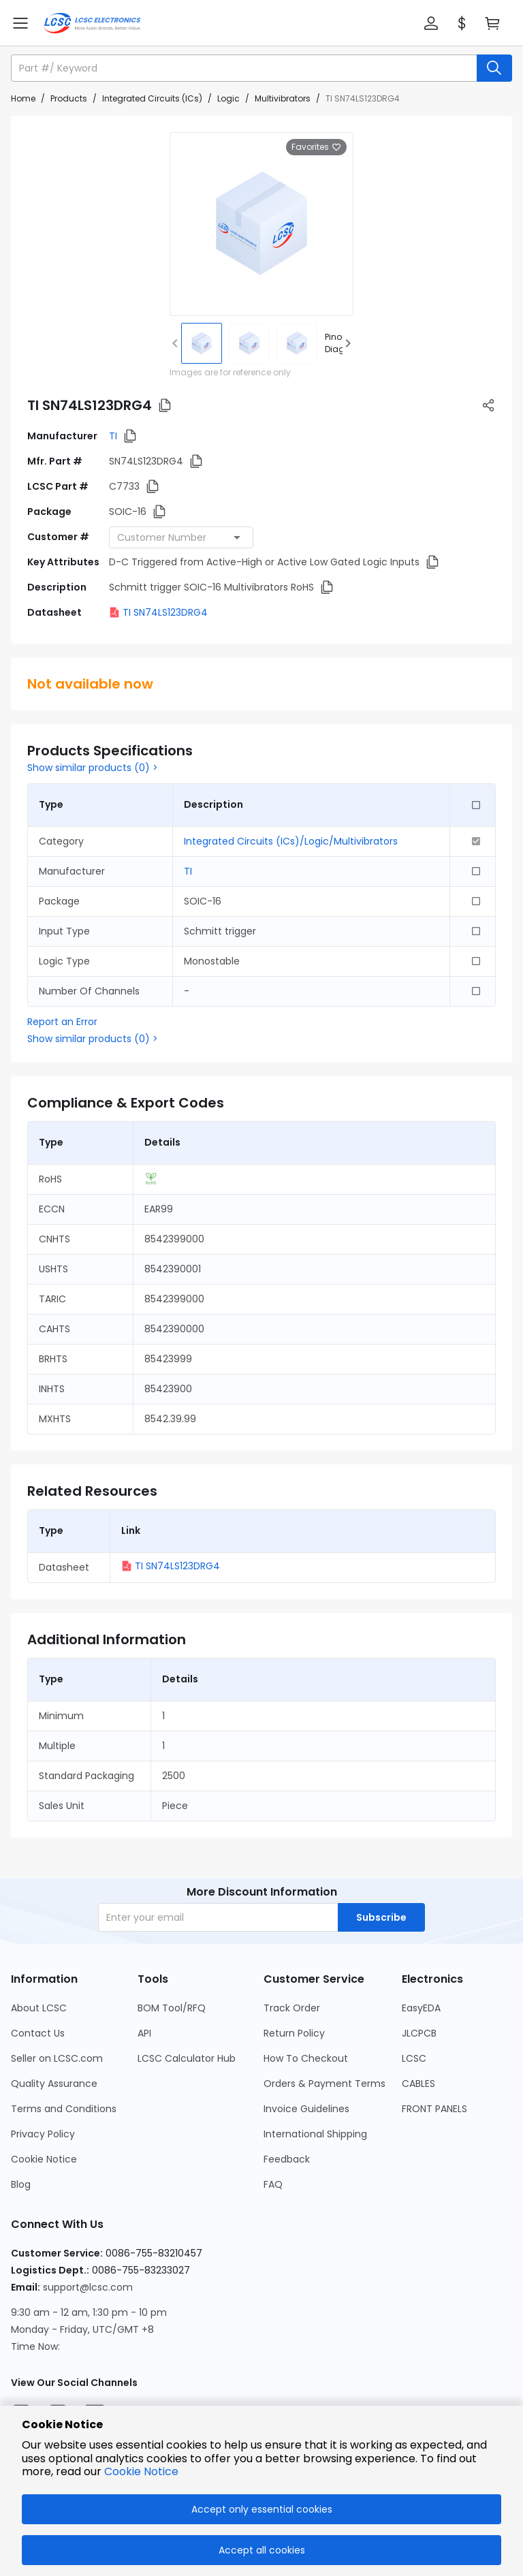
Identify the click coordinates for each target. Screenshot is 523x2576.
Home (23, 98)
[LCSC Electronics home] (92, 23)
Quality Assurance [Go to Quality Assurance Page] (54, 2083)
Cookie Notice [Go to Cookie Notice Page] (44, 2159)
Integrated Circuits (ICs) (152, 98)
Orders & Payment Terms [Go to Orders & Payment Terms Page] (324, 2083)
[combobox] (181, 537)
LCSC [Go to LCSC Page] (414, 2058)
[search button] (494, 68)
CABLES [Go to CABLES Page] (418, 2083)
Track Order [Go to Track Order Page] (292, 2008)
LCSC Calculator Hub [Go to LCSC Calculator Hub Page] (187, 2058)
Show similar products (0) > (92, 767)
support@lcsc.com (88, 2287)
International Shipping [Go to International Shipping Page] (315, 2134)
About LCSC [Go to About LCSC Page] (39, 2008)
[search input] (245, 68)
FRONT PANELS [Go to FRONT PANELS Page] (434, 2109)
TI (113, 436)
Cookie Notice (141, 2471)
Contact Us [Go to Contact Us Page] (38, 2033)
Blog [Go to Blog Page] (21, 2184)
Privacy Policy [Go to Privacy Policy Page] (43, 2134)
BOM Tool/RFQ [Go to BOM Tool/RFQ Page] (172, 2008)
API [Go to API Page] (144, 2033)
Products (68, 98)
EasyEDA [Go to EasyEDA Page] (421, 2008)
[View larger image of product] (261, 224)
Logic (228, 98)
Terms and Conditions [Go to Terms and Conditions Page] (63, 2109)
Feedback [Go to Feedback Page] (287, 2159)
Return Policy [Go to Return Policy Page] (294, 2033)
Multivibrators (283, 98)
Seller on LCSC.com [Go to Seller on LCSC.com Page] (57, 2058)
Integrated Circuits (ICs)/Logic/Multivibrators (291, 841)
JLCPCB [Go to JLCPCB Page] (419, 2033)
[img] (201, 343)
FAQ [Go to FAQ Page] (273, 2184)
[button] (431, 23)
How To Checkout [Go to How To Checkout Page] (306, 2058)
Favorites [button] (316, 147)
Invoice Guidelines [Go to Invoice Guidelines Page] (306, 2109)
